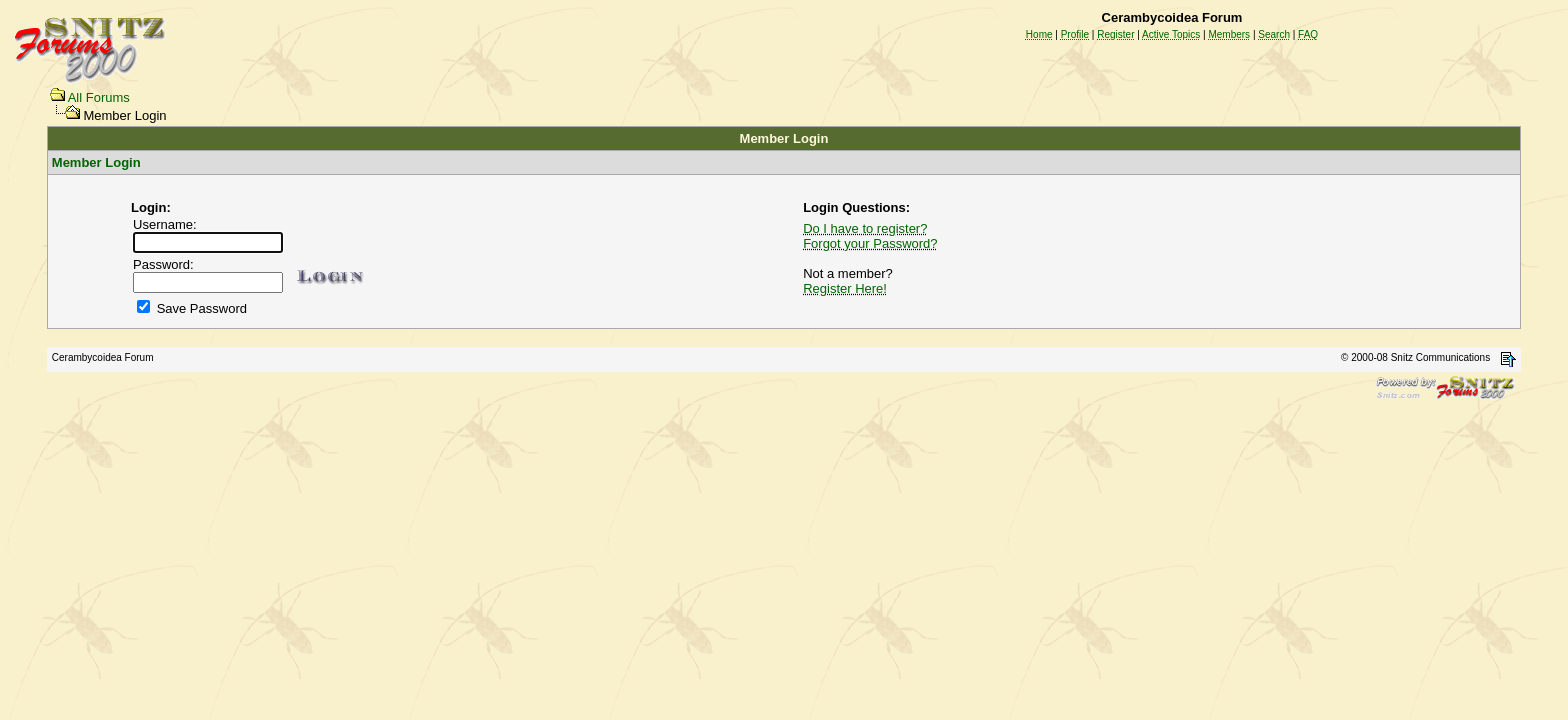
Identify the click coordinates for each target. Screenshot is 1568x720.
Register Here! (845, 288)
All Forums (99, 97)
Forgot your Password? (870, 243)
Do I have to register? (865, 228)
